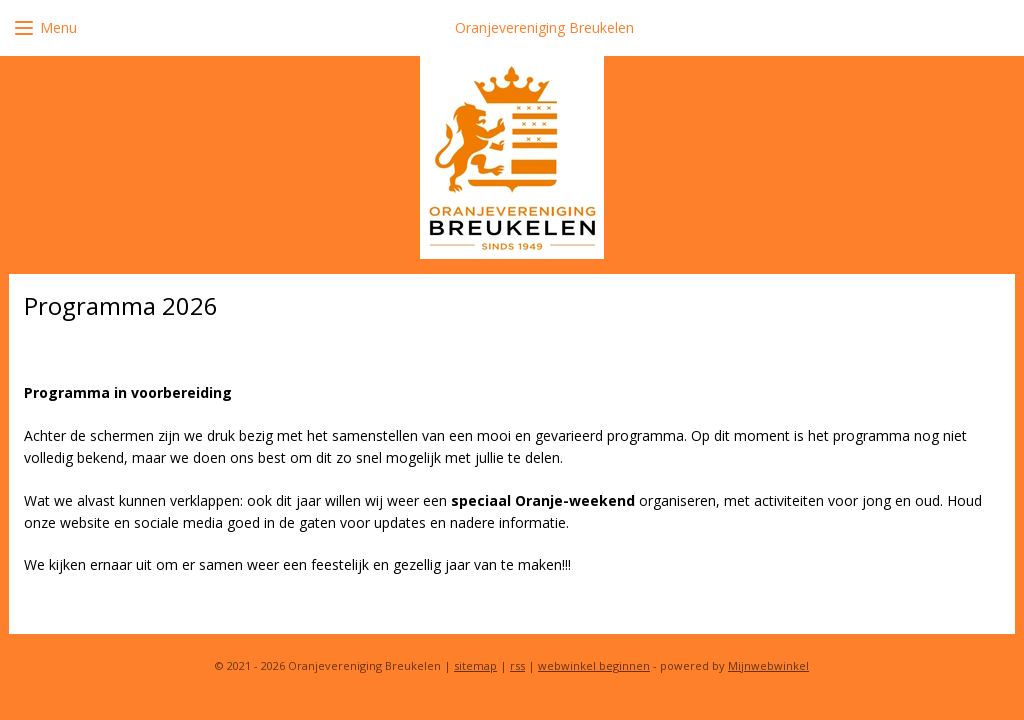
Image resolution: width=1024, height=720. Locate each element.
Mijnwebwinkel (768, 665)
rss (517, 665)
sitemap (475, 665)
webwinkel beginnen (594, 665)
